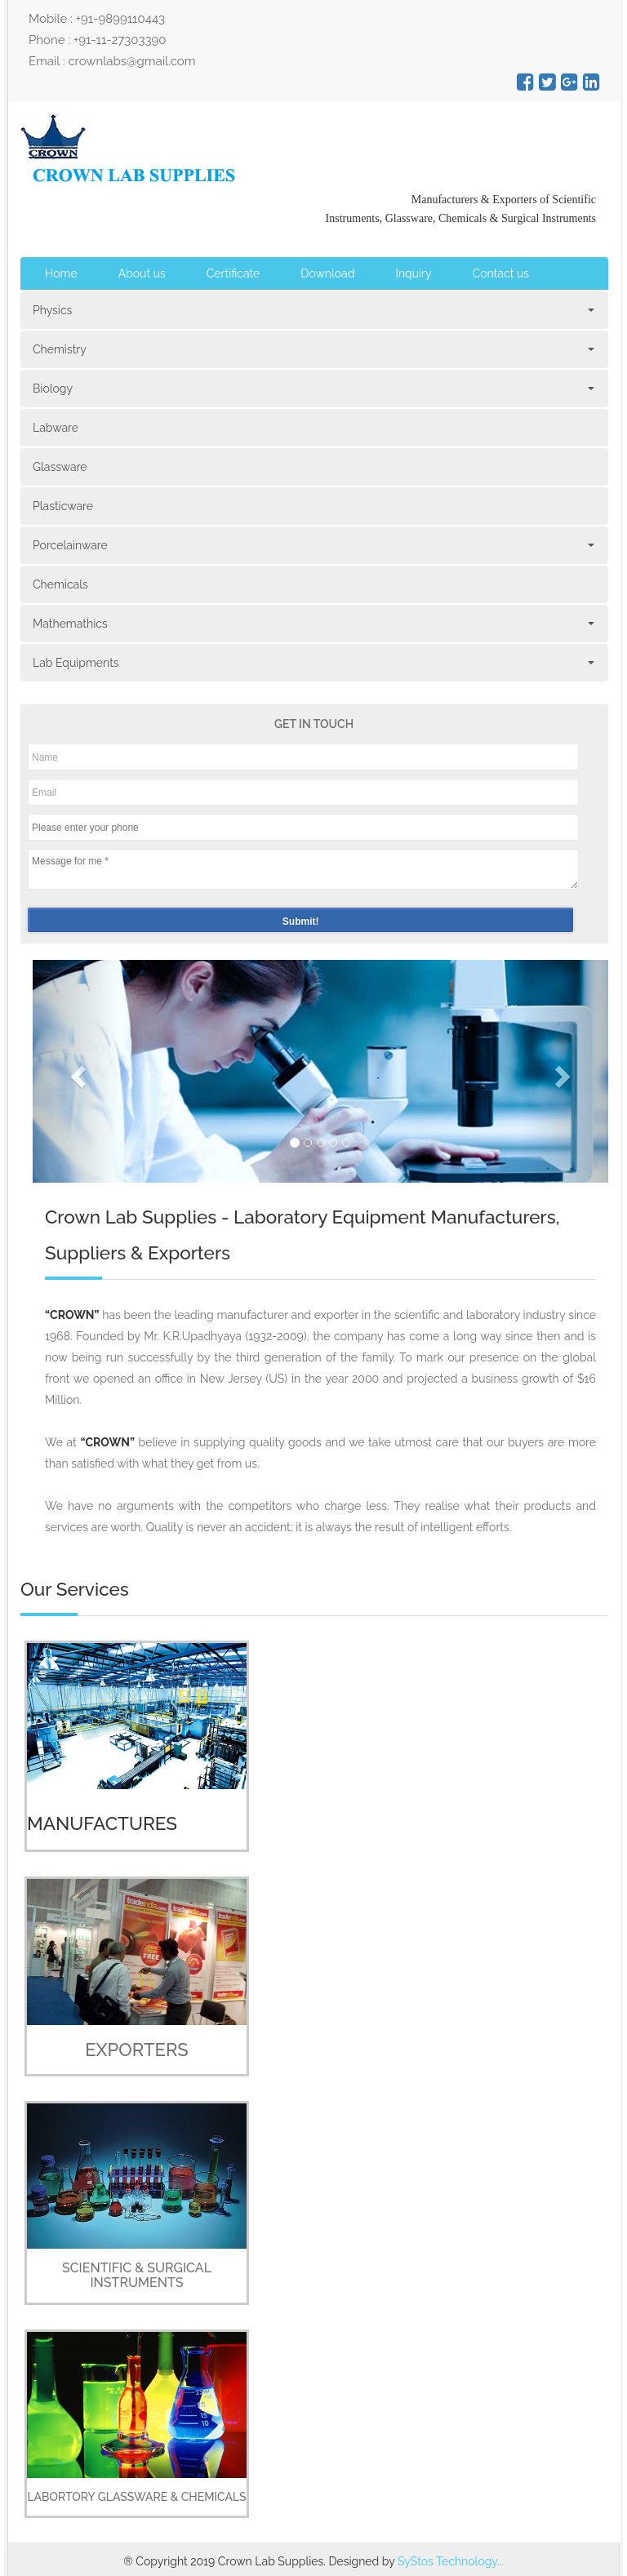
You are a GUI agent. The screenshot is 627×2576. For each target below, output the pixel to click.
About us (142, 273)
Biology (312, 388)
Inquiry (413, 273)
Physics (312, 310)
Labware (55, 427)
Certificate (233, 273)
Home (61, 273)
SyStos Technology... (451, 2561)
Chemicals (60, 584)
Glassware (60, 466)
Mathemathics (312, 623)
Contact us (501, 273)
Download (327, 273)
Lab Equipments (312, 662)
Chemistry (312, 349)
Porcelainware (312, 545)
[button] (76, 1071)
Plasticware (63, 506)
